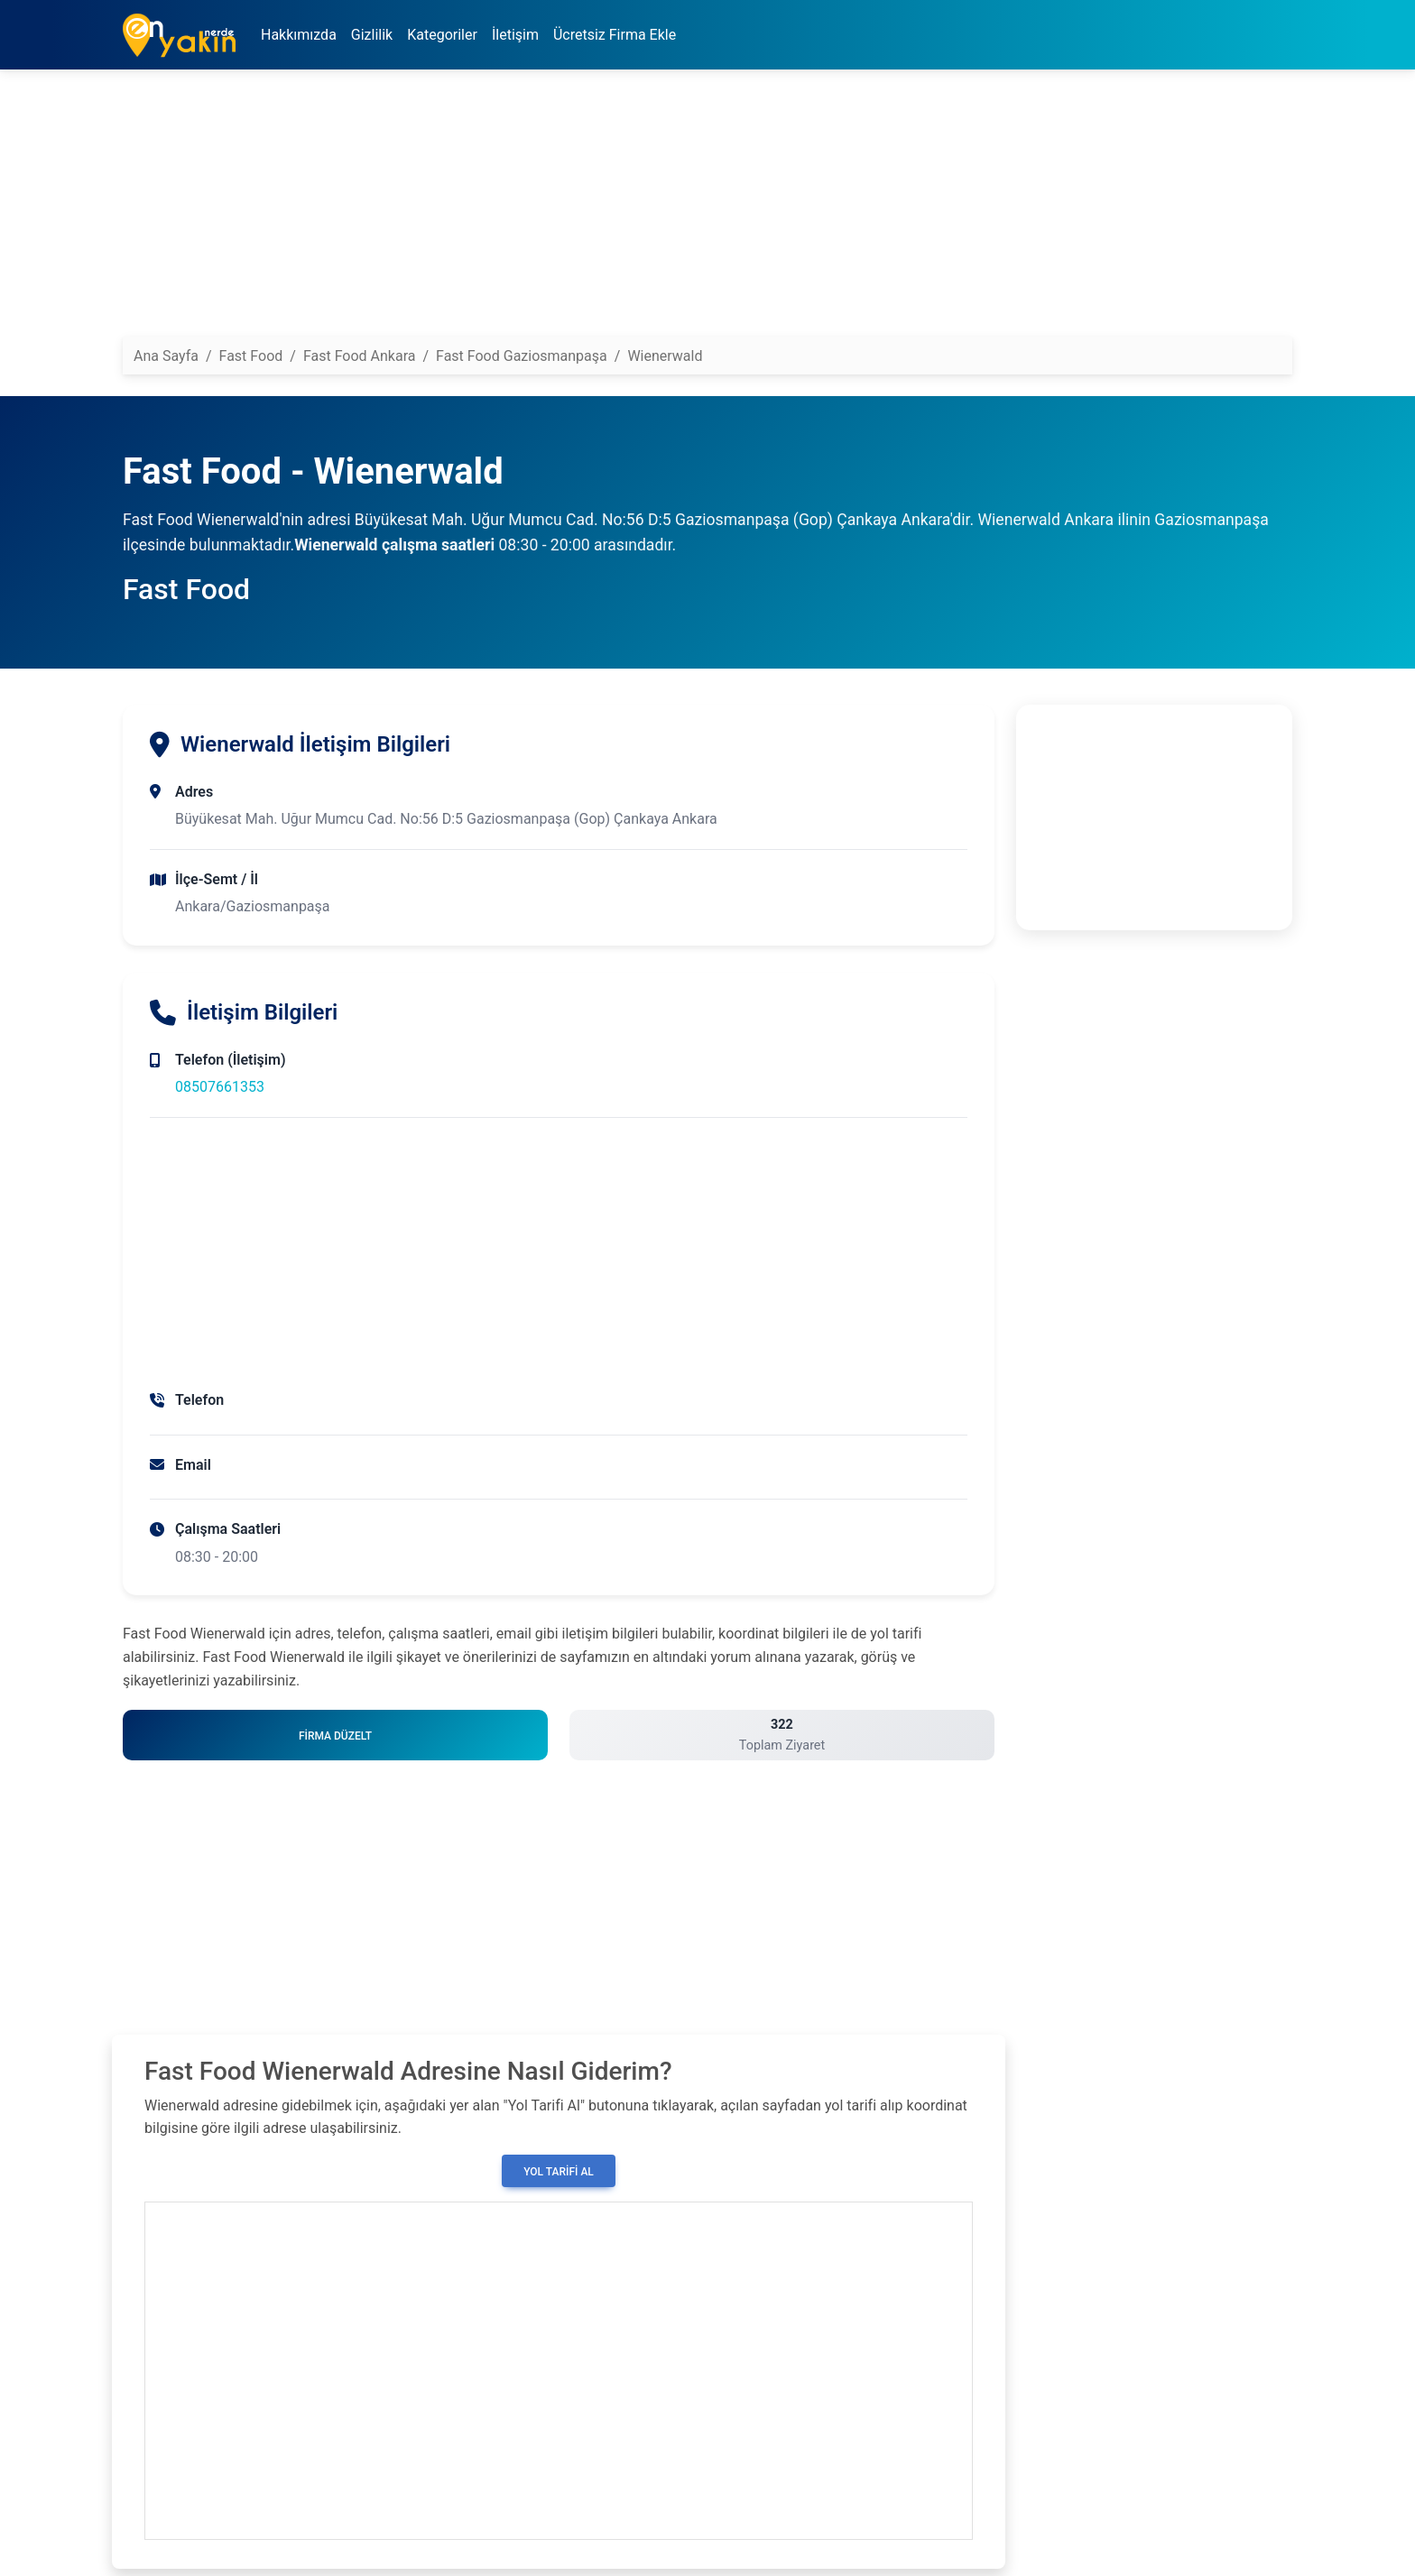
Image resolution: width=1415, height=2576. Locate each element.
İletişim (515, 34)
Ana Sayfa (166, 356)
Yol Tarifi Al (558, 2171)
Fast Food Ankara (359, 356)
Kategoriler (442, 34)
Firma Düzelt (335, 1736)
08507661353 (219, 1086)
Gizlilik (372, 34)
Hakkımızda (299, 34)
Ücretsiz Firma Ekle (614, 34)
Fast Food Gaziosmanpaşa (521, 356)
